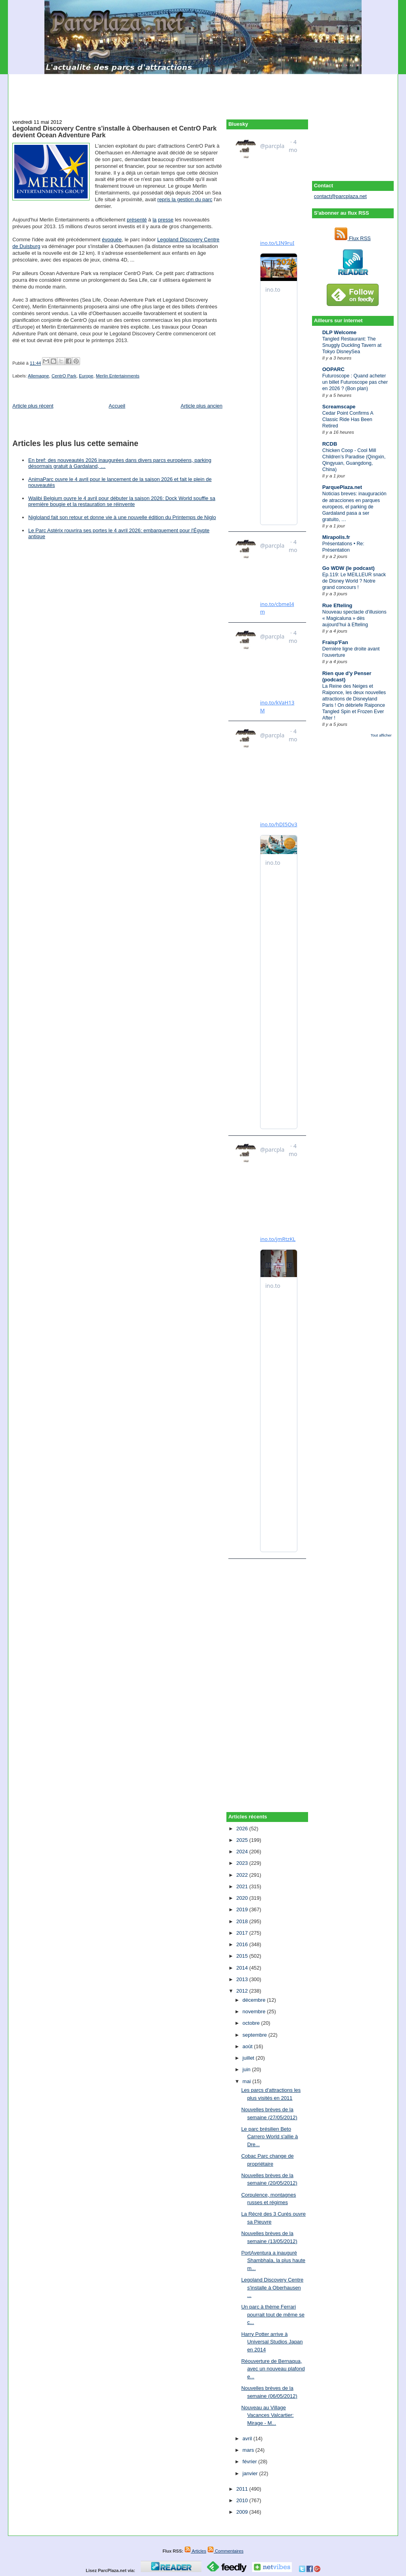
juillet (249, 2058)
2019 (242, 1909)
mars (249, 2450)
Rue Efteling (337, 605)
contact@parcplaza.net (340, 196)
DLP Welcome (339, 332)
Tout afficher (381, 735)
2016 (242, 1944)
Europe (86, 375)
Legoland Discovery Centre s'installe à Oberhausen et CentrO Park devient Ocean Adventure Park (114, 132)
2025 (242, 1840)
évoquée (112, 239)
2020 (242, 1898)
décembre (255, 2000)
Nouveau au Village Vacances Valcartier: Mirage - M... (267, 2415)
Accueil (117, 406)
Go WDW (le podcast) (348, 568)
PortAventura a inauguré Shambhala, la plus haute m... (273, 2260)
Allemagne (38, 375)
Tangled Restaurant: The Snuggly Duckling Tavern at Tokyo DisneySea (351, 345)
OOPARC (333, 369)
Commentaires (225, 2551)
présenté (137, 220)
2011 (242, 2489)
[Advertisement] (203, 92)
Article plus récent (32, 406)
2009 (242, 2512)
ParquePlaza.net (342, 487)
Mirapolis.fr (336, 537)
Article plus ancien (202, 406)
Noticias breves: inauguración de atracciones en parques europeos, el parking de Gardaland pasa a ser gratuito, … (354, 506)
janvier (251, 2473)
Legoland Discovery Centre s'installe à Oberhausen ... (272, 2287)
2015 (242, 1956)
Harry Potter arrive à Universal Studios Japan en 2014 (272, 2342)
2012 (242, 1991)
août (248, 2046)
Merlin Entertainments (118, 375)
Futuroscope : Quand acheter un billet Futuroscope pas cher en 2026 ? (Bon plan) (355, 382)
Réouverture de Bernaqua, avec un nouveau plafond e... (272, 2369)
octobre (252, 2023)
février (251, 2461)
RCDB (329, 444)
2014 (242, 1968)
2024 (242, 1852)
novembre (255, 2011)
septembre (255, 2035)
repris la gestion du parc (185, 199)
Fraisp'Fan (335, 642)
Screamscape (339, 407)
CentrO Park (64, 375)
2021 (242, 1886)
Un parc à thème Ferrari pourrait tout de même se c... (272, 2314)
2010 (242, 2500)
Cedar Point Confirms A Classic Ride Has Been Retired (347, 419)
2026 (242, 1828)
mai (248, 2081)
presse (165, 220)
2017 (242, 1933)
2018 (242, 1921)
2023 (242, 1863)
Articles (195, 2551)
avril (248, 2438)
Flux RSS (353, 238)
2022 (242, 1875)
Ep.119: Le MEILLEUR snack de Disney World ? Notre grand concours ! (354, 581)
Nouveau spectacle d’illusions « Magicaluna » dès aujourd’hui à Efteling (354, 618)
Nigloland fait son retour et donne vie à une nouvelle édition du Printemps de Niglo (122, 517)
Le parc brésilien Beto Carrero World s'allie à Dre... (269, 2136)
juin (247, 2069)
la (155, 220)
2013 (242, 1979)
